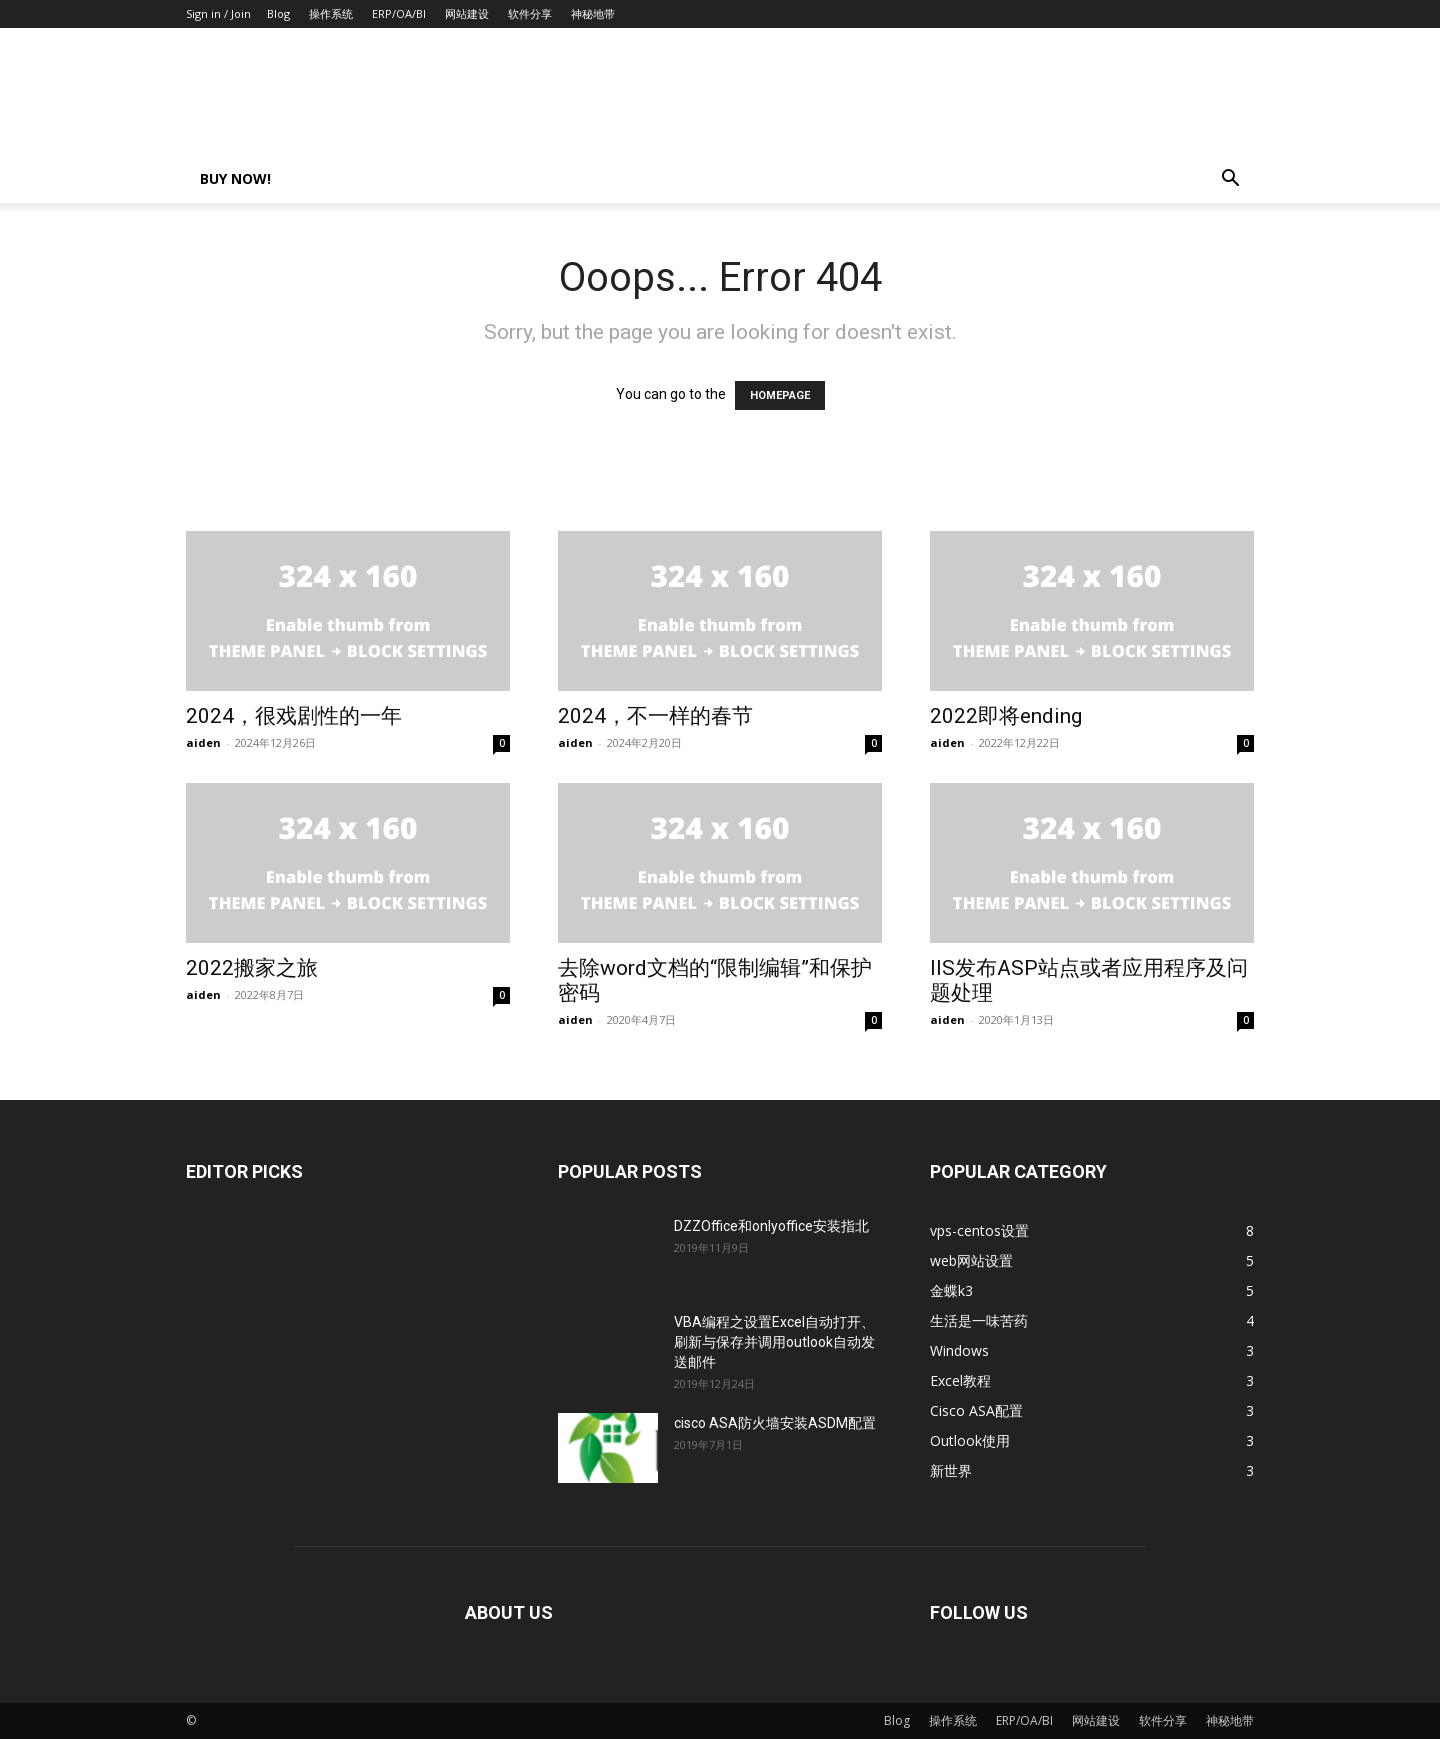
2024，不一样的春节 (655, 716)
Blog (278, 13)
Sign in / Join (218, 13)
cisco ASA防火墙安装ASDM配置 (775, 1423)
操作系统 (331, 13)
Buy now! (235, 178)
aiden (203, 742)
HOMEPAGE (780, 395)
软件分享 (530, 13)
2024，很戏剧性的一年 (294, 716)
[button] (1230, 180)
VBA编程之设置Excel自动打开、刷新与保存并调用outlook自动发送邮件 (774, 1342)
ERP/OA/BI (399, 13)
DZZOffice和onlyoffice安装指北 (771, 1226)
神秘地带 (593, 13)
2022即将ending (1006, 716)
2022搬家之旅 (252, 968)
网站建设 (467, 13)
